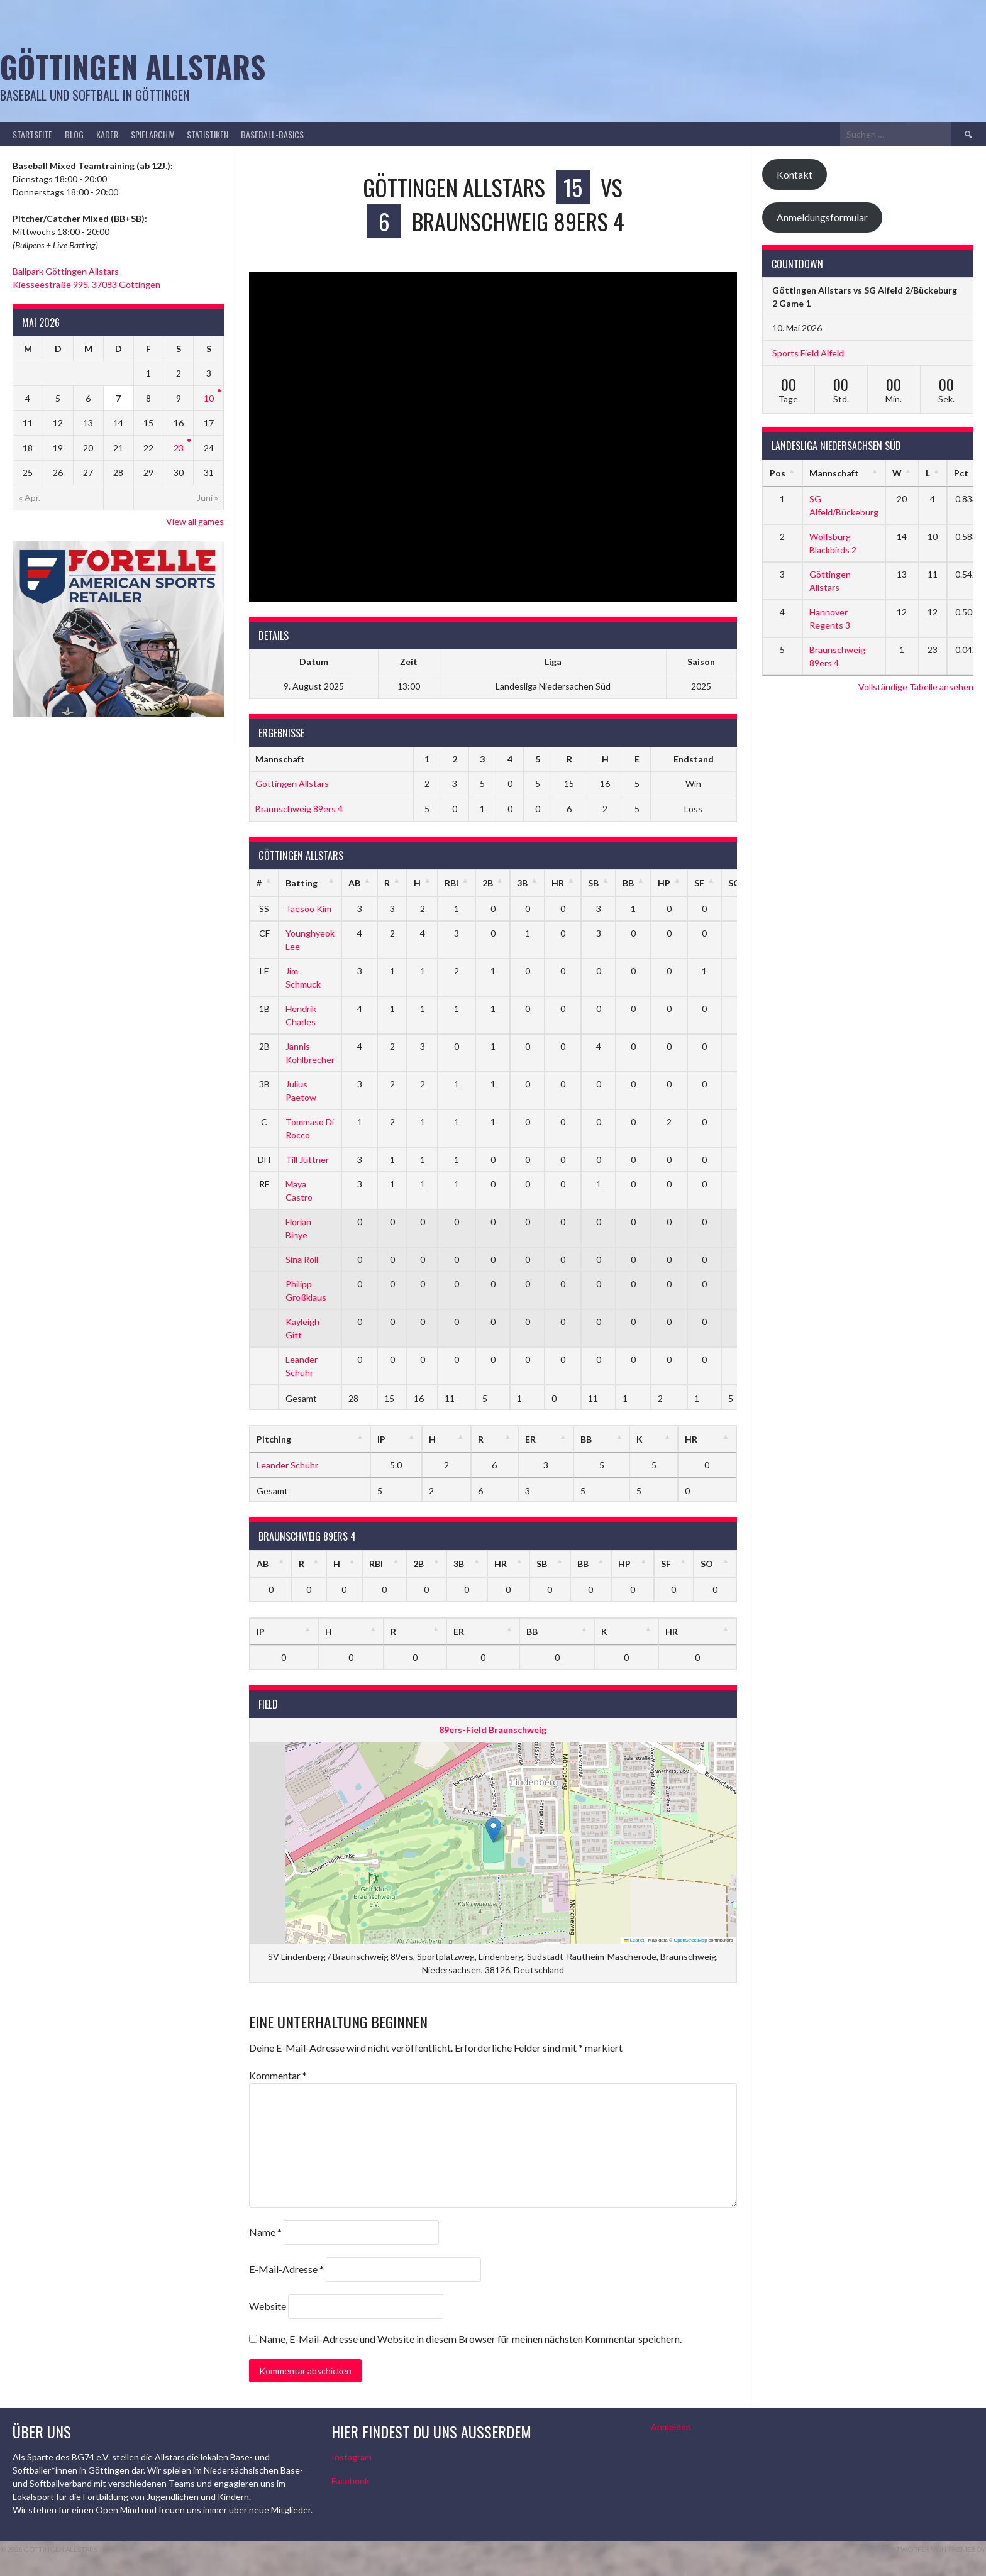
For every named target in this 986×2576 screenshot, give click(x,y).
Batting (301, 883)
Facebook (350, 2480)
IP (381, 1439)
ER (530, 1439)
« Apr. (29, 497)
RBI (451, 883)
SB (593, 883)
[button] (493, 1830)
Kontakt (794, 174)
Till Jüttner (307, 1159)
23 (179, 448)
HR (557, 883)
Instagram (351, 2457)
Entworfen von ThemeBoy (936, 2549)
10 (209, 398)
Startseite (32, 134)
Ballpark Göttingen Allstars (66, 271)
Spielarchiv (152, 134)
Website (267, 2306)
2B (487, 883)
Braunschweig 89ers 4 (299, 808)
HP (664, 883)
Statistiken (207, 134)
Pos (777, 473)
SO (707, 1563)
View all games (195, 521)
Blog (74, 134)
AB (354, 883)
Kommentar (278, 2075)
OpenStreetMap (690, 1940)
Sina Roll (301, 1259)
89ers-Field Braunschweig (492, 1729)
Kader (107, 134)
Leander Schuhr (287, 1465)
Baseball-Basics (272, 134)
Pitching (274, 1439)
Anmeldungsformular (822, 217)
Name (265, 2232)
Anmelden (671, 2426)
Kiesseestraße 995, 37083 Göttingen (86, 284)
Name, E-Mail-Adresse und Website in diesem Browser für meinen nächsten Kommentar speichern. (470, 2339)
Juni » (207, 497)
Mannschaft (834, 473)
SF (699, 883)
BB (628, 883)
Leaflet (634, 1940)
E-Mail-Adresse (286, 2269)
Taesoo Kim (308, 908)
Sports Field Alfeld (808, 353)
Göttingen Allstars (132, 66)
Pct (961, 473)
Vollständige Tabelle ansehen (915, 686)
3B (522, 883)
